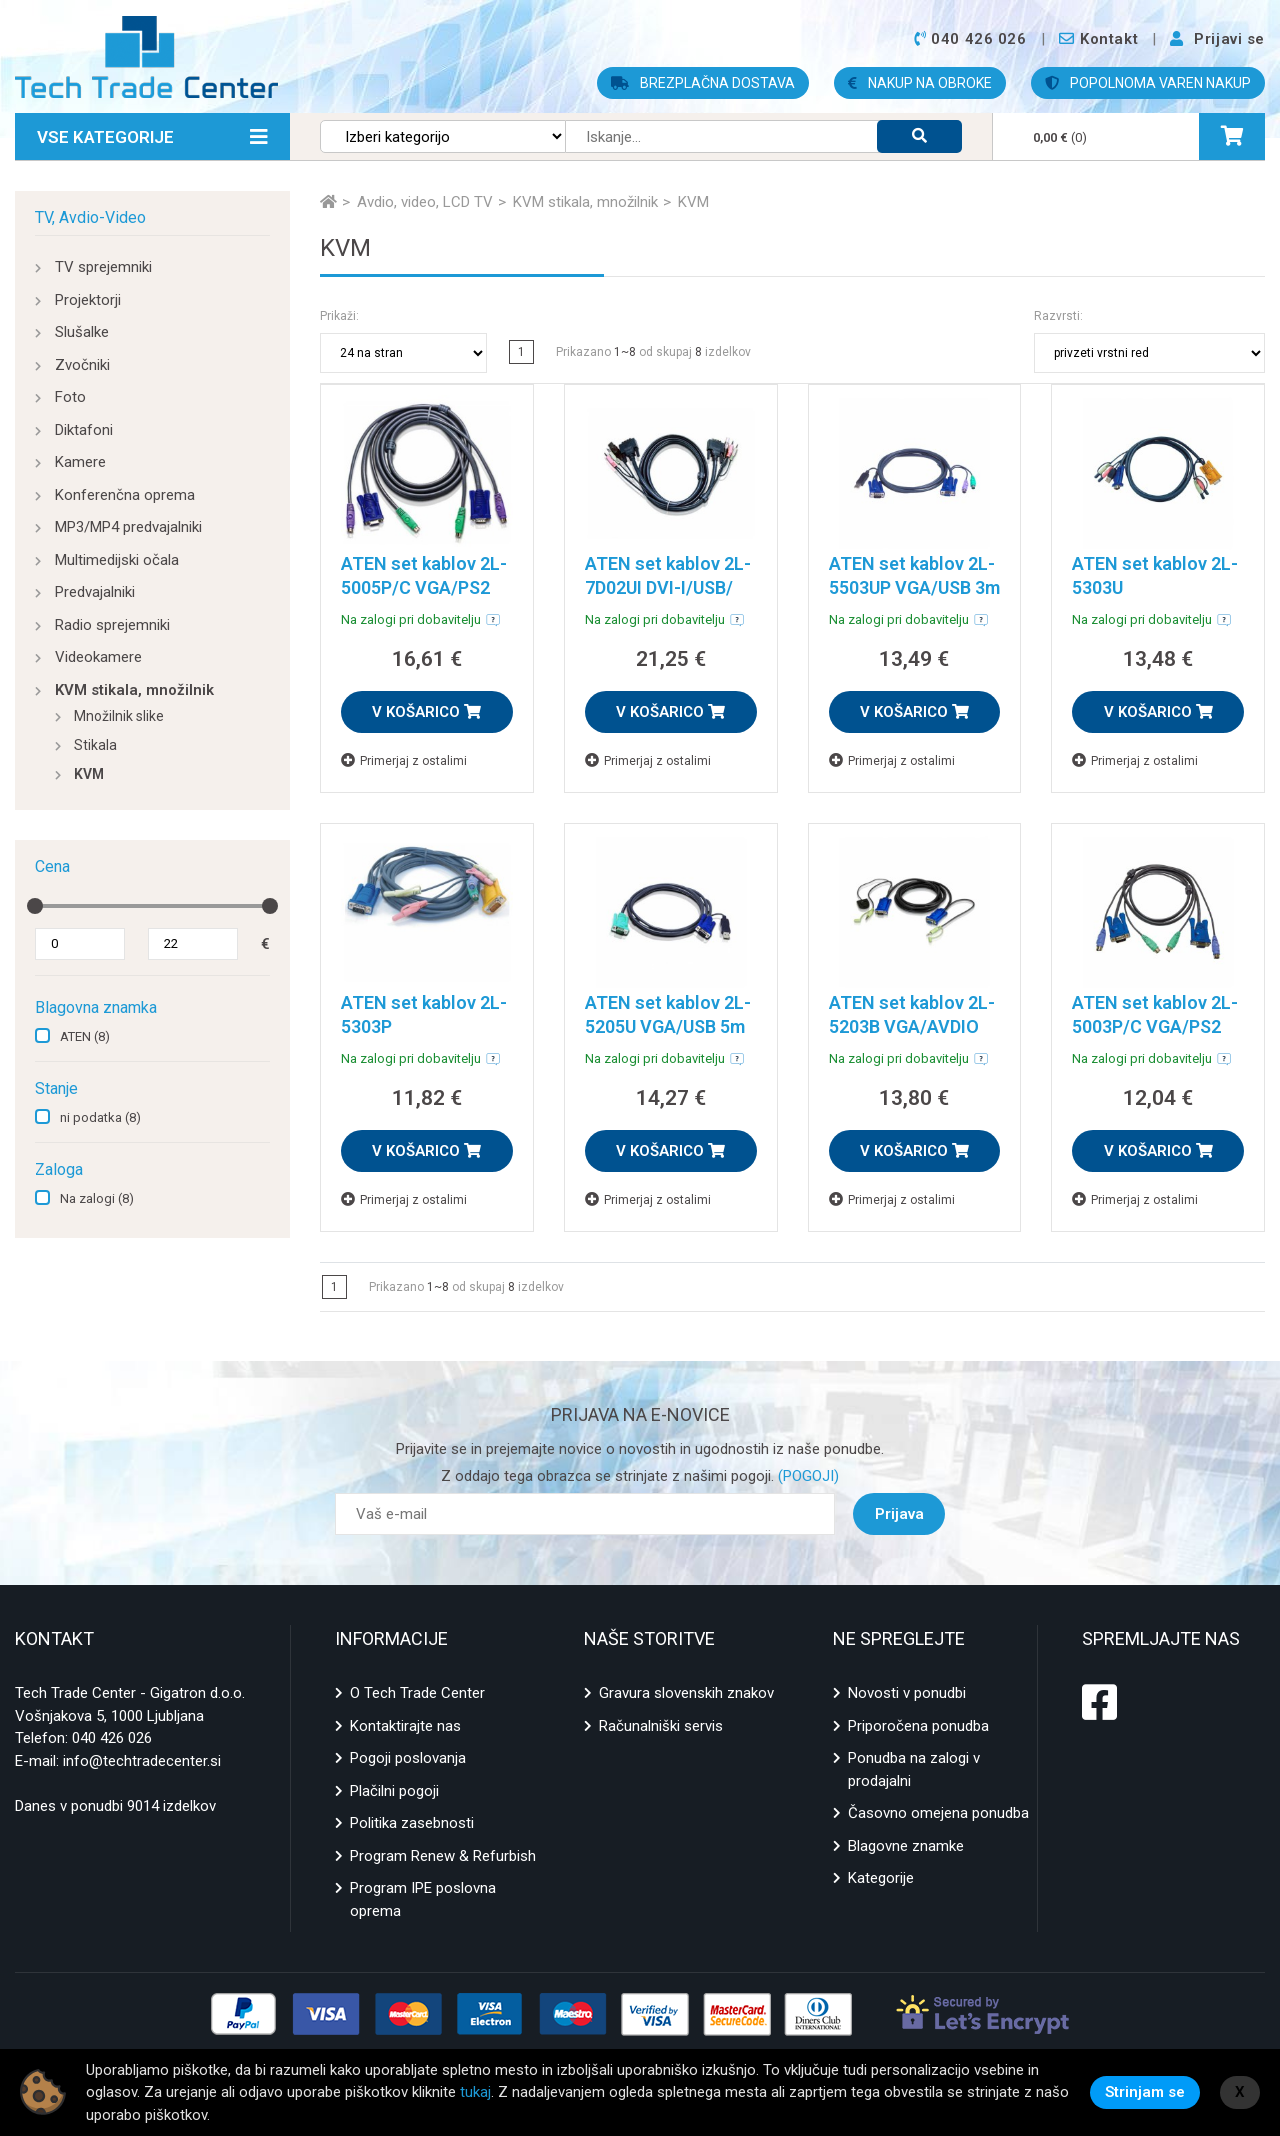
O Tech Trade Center (417, 1693)
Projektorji (88, 300)
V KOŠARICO (426, 712)
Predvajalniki (95, 592)
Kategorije (881, 1878)
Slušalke (82, 332)
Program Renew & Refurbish (443, 1856)
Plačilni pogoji (394, 1791)
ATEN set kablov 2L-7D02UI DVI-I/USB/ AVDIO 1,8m (668, 587)
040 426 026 (112, 1738)
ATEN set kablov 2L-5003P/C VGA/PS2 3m (1155, 1026)
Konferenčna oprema (125, 495)
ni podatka (100, 1117)
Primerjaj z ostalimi (404, 760)
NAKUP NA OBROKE (920, 83)
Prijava (899, 1514)
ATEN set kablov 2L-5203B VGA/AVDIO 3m (912, 1026)
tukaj (475, 2092)
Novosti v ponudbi (907, 1693)
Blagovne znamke (906, 1846)
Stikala (95, 745)
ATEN (85, 1036)
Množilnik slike (119, 716)
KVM (89, 774)
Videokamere (98, 657)
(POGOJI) (806, 1476)
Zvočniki (82, 365)
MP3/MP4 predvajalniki (128, 527)
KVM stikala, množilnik (134, 690)
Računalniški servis (661, 1726)
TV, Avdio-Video (90, 217)
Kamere (80, 462)
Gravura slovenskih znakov (686, 1693)
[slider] (35, 906)
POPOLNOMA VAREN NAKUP (1148, 83)
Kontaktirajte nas (405, 1726)
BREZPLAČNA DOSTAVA (703, 83)
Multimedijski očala (117, 560)
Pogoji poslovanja (408, 1758)
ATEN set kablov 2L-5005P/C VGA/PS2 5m (424, 587)
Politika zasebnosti (412, 1823)
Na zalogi (97, 1198)
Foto (70, 397)
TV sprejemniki (103, 267)
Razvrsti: (1058, 316)
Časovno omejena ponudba (938, 1813)
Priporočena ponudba (918, 1726)
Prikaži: (339, 316)
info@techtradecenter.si (142, 1761)
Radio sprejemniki (112, 625)
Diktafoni (84, 430)
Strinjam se (1145, 2092)
